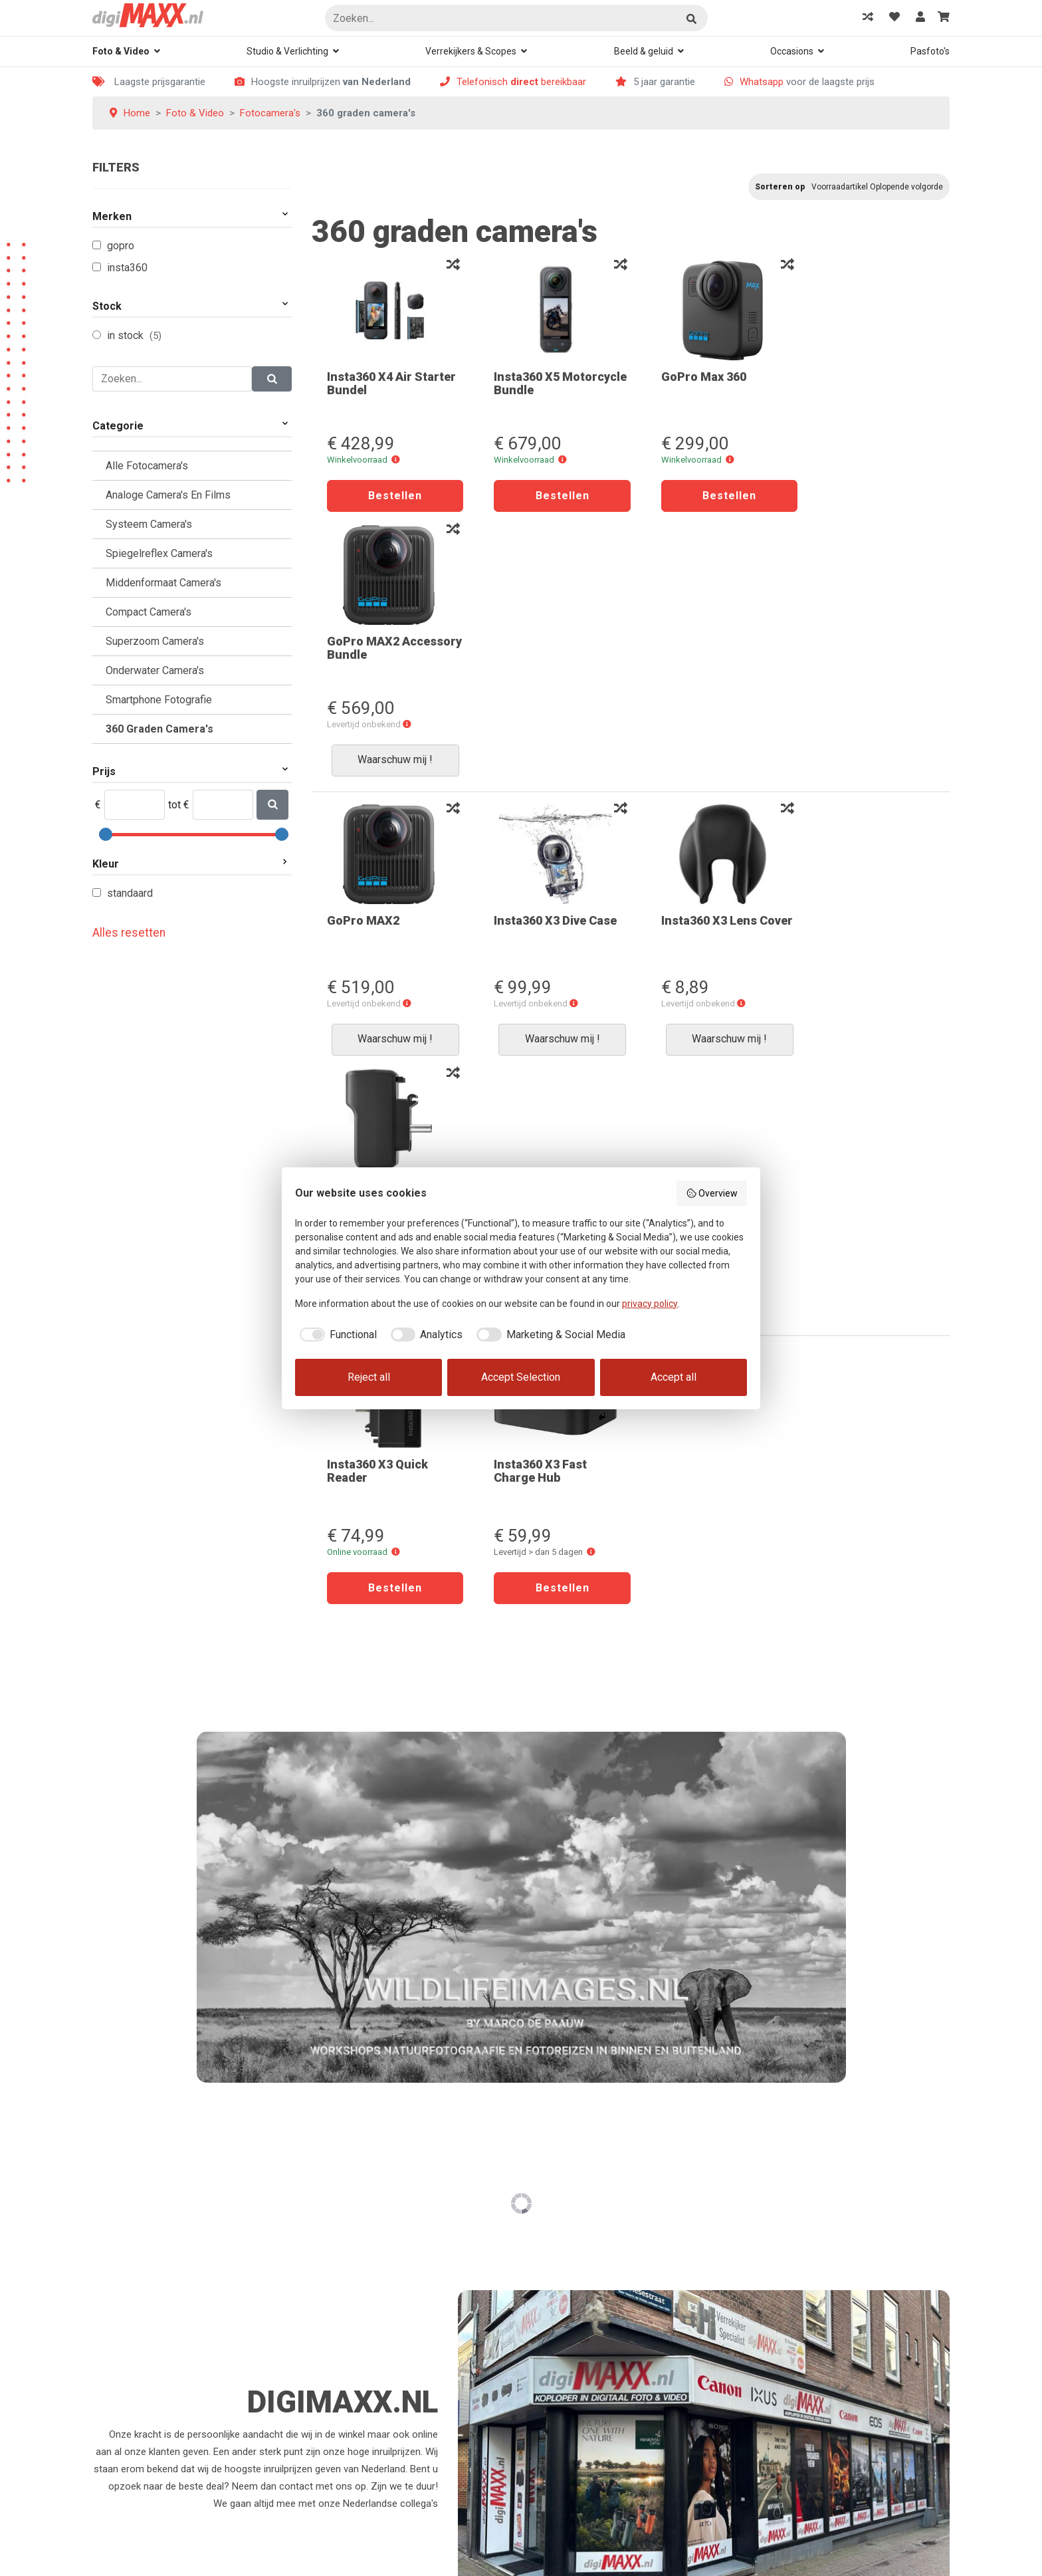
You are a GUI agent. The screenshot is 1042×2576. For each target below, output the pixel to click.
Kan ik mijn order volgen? (366, 2274)
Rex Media (163, 2562)
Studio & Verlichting (287, 51)
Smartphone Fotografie (159, 699)
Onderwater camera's (155, 670)
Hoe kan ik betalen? (354, 2220)
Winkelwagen (340, 2356)
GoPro (120, 245)
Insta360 (127, 267)
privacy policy (650, 1303)
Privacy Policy (561, 2356)
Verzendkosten (345, 2329)
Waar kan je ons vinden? (803, 2220)
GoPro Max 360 (688, 377)
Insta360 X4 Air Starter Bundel (391, 383)
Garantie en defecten (357, 2500)
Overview (712, 1193)
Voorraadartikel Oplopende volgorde (877, 186)
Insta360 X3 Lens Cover (694, 662)
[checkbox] (336, 1335)
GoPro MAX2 (363, 656)
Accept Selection (520, 1377)
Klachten (550, 2301)
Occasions (791, 51)
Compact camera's (148, 612)
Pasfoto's (930, 51)
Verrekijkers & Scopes (470, 51)
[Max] (223, 805)
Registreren (556, 2220)
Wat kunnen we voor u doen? (594, 2274)
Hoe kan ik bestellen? (358, 2192)
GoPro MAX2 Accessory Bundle (856, 383)
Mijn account (559, 2247)
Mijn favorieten (344, 2383)
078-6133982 (138, 2244)
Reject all (369, 1377)
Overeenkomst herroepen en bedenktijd (397, 2445)
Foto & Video (121, 51)
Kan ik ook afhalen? (354, 2247)
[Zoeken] (516, 18)
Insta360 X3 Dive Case (547, 656)
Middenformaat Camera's (163, 582)
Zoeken (692, 19)
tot (174, 804)
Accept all (673, 1377)
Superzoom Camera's (155, 641)
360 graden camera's (159, 729)
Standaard (130, 893)
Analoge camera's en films (168, 495)
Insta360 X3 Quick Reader (377, 941)
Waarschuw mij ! (870, 495)
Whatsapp (761, 82)
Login (543, 2192)
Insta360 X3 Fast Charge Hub (532, 941)
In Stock (126, 335)
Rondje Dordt (778, 2247)
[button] (395, 459)
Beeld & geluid (643, 51)
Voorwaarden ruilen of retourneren (387, 2472)
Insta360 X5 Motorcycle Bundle (539, 383)
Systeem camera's (149, 524)
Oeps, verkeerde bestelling (368, 2301)
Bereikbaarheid (563, 2329)
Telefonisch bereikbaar (521, 82)
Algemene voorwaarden (583, 2383)
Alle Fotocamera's (147, 465)
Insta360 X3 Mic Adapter (849, 662)
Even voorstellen (786, 2192)
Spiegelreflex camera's (159, 553)
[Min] (134, 805)
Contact (767, 2274)
